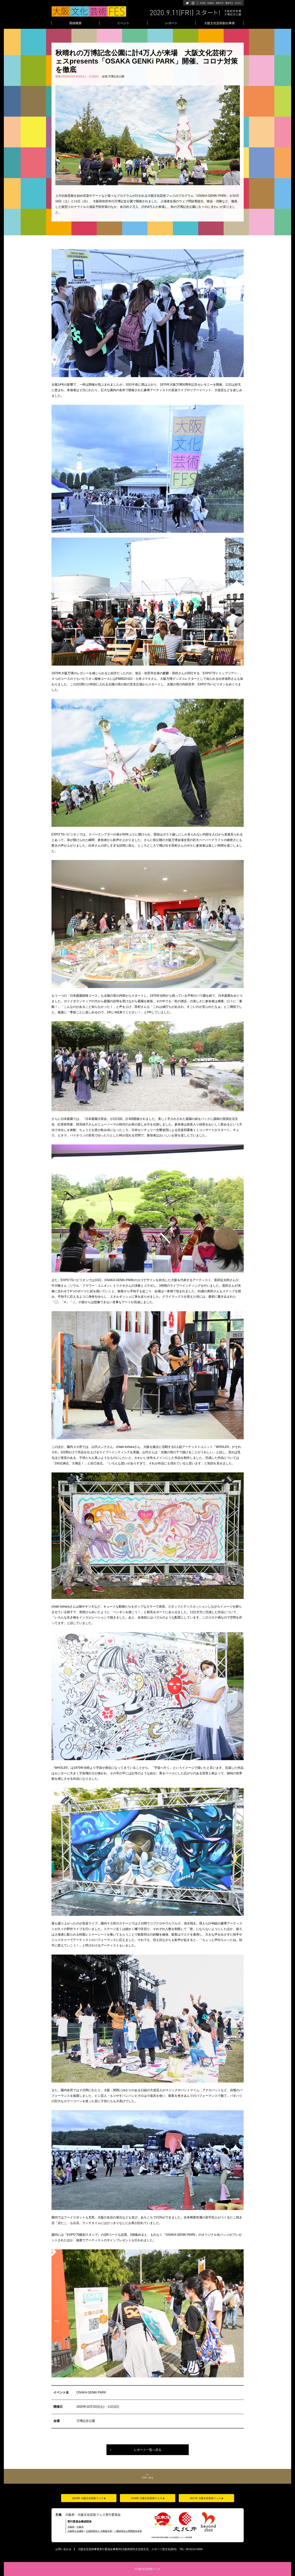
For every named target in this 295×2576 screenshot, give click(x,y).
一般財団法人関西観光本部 (128, 2531)
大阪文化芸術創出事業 (219, 23)
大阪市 (80, 2527)
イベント (123, 23)
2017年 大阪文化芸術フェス (205, 2498)
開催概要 (75, 23)
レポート (171, 23)
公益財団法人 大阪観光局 (99, 2531)
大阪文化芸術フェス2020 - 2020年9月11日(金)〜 (148, 11)
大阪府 (70, 2527)
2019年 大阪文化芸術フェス (87, 2498)
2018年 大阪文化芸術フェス (146, 2498)
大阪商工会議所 (75, 2531)
